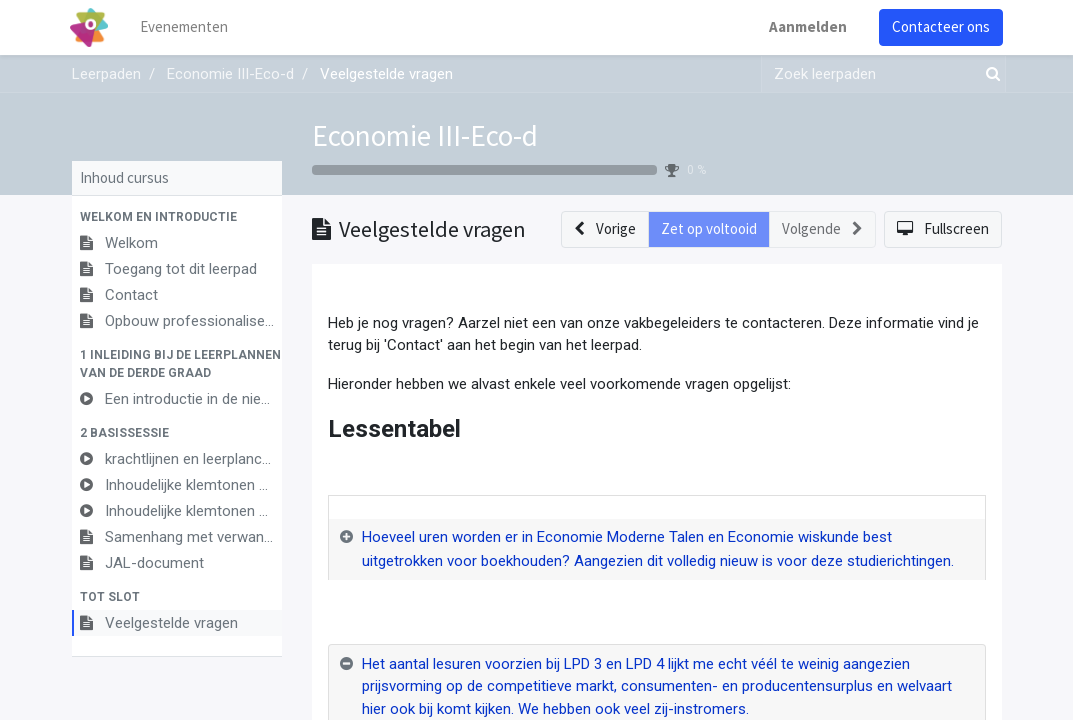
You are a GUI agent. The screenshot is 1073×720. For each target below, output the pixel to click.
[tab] (657, 550)
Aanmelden (807, 26)
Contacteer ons (940, 26)
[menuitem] (186, 27)
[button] (177, 217)
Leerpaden (106, 74)
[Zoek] (989, 74)
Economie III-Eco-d (425, 135)
